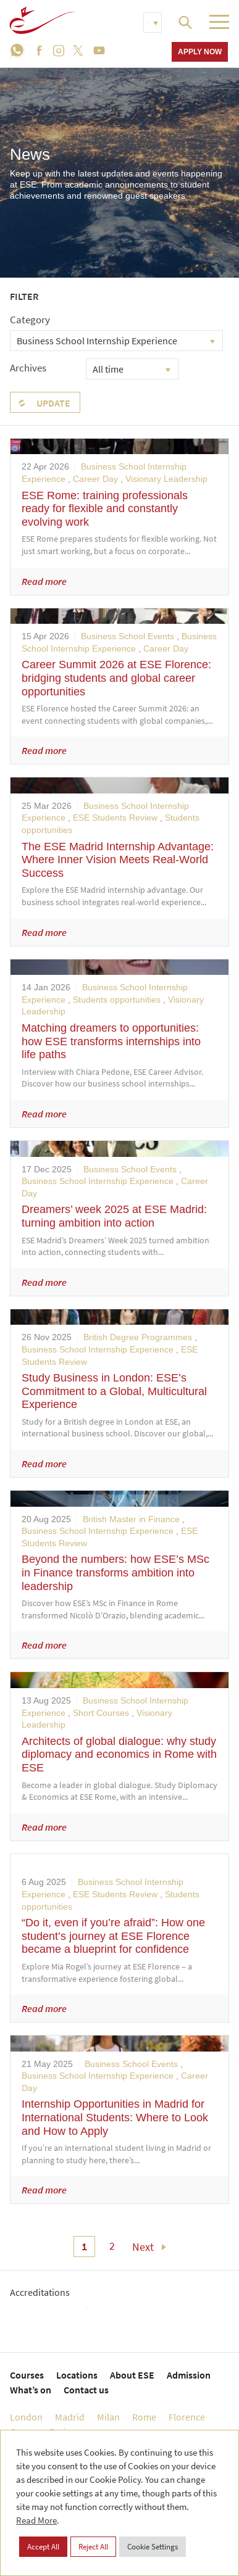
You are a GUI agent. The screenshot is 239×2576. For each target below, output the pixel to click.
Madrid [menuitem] (70, 2417)
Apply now (200, 51)
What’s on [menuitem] (30, 2389)
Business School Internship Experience (98, 1181)
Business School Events (127, 636)
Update (53, 403)
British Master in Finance (131, 1519)
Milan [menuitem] (108, 2417)
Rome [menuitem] (144, 2417)
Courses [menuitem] (27, 2375)
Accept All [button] (43, 2546)
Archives (28, 368)
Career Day (95, 479)
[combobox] (116, 340)
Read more (44, 581)
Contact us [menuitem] (86, 2389)
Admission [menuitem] (189, 2375)
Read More (36, 2520)
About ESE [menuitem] (132, 2375)
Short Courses (101, 1713)
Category (30, 319)
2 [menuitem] (112, 2245)
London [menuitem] (26, 2417)
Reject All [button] (93, 2546)
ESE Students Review (115, 817)
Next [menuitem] (143, 2247)
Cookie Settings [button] (152, 2546)
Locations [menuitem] (77, 2375)
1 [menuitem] (84, 2246)
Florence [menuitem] (187, 2417)
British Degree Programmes (137, 1337)
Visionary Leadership (166, 479)
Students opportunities (117, 999)
